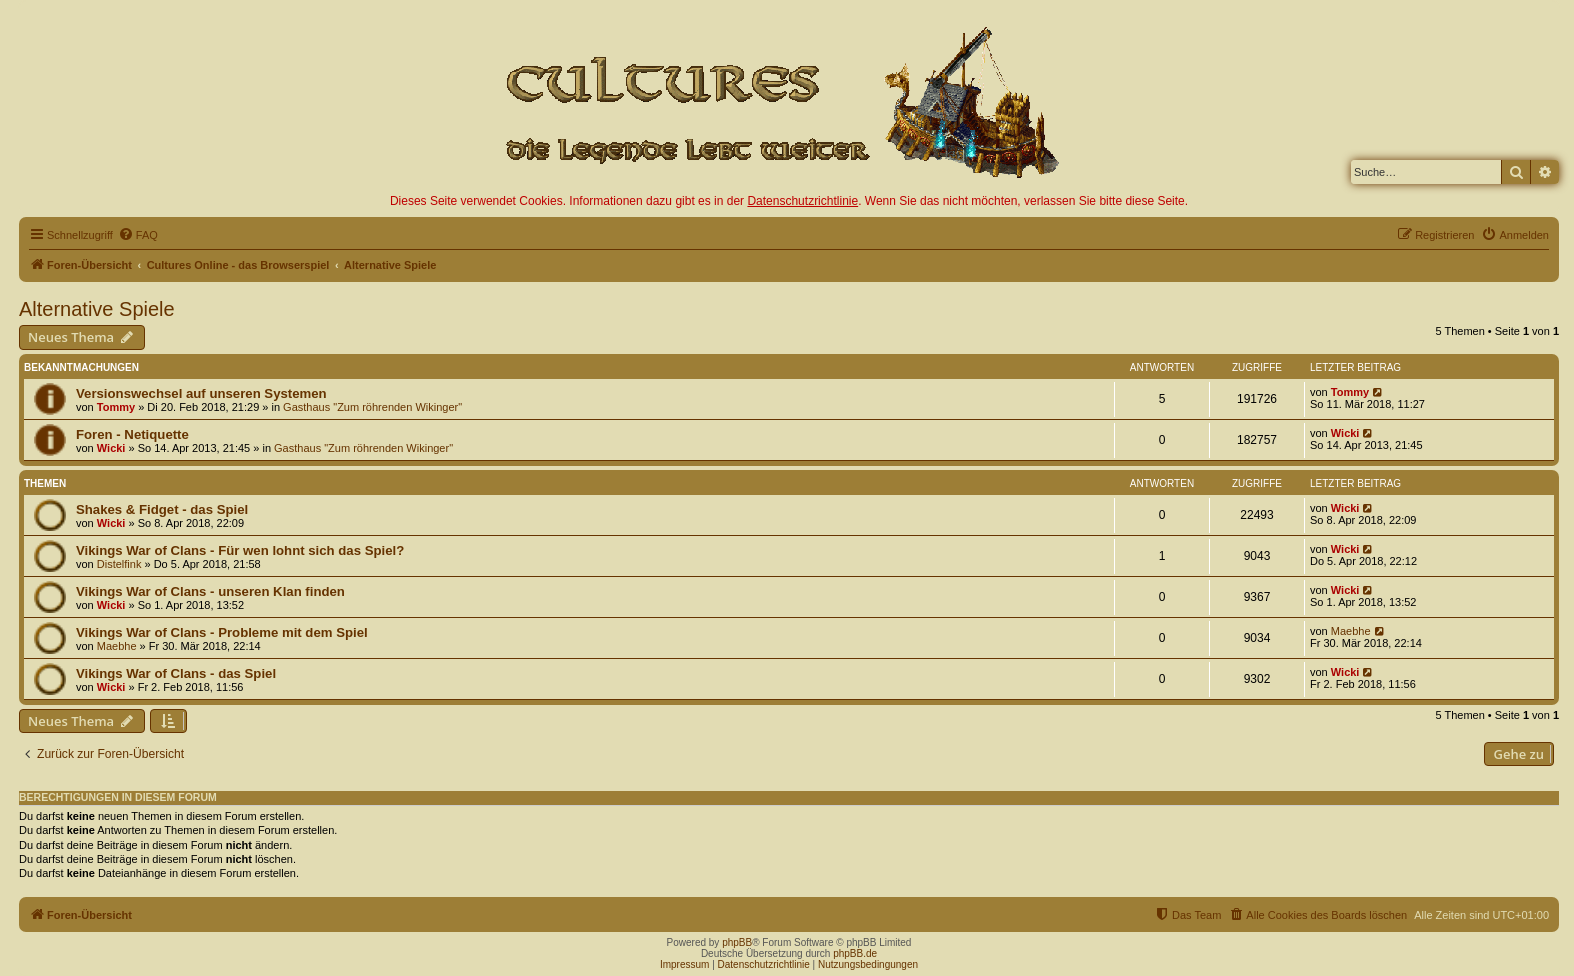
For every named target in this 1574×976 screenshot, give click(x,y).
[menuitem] (138, 235)
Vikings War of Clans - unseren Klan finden (210, 591)
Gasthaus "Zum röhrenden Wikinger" (372, 407)
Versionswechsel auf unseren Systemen (201, 393)
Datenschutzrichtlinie (802, 201)
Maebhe (117, 646)
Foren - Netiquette (132, 434)
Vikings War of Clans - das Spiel (176, 673)
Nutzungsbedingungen (868, 964)
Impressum (684, 964)
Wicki (111, 448)
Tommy (116, 407)
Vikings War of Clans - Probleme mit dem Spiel (222, 632)
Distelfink (119, 564)
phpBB (737, 942)
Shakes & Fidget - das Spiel (162, 509)
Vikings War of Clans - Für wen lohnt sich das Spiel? (240, 550)
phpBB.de (855, 953)
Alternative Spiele (97, 309)
